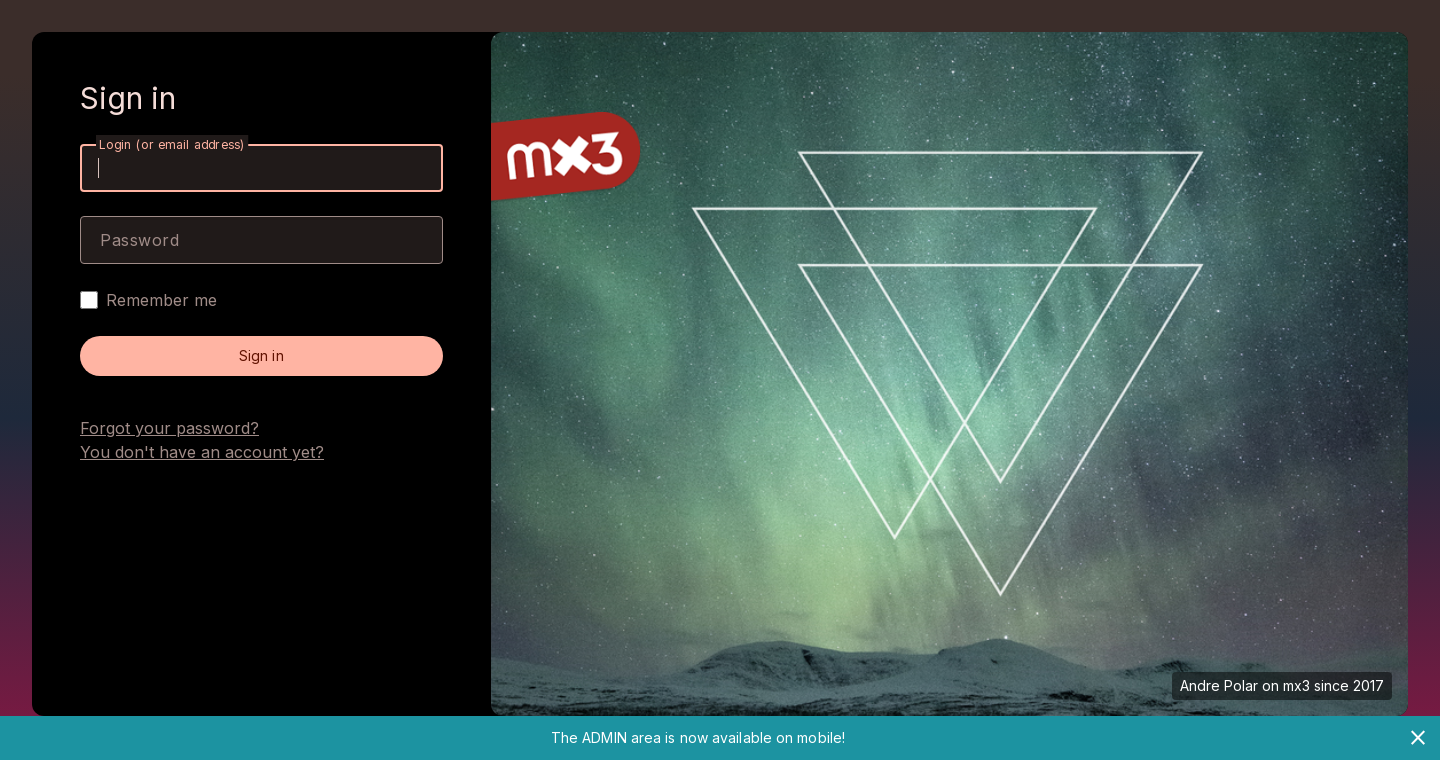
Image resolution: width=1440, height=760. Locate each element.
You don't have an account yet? (202, 452)
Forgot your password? (169, 428)
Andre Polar (1219, 685)
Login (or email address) (172, 144)
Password (139, 240)
